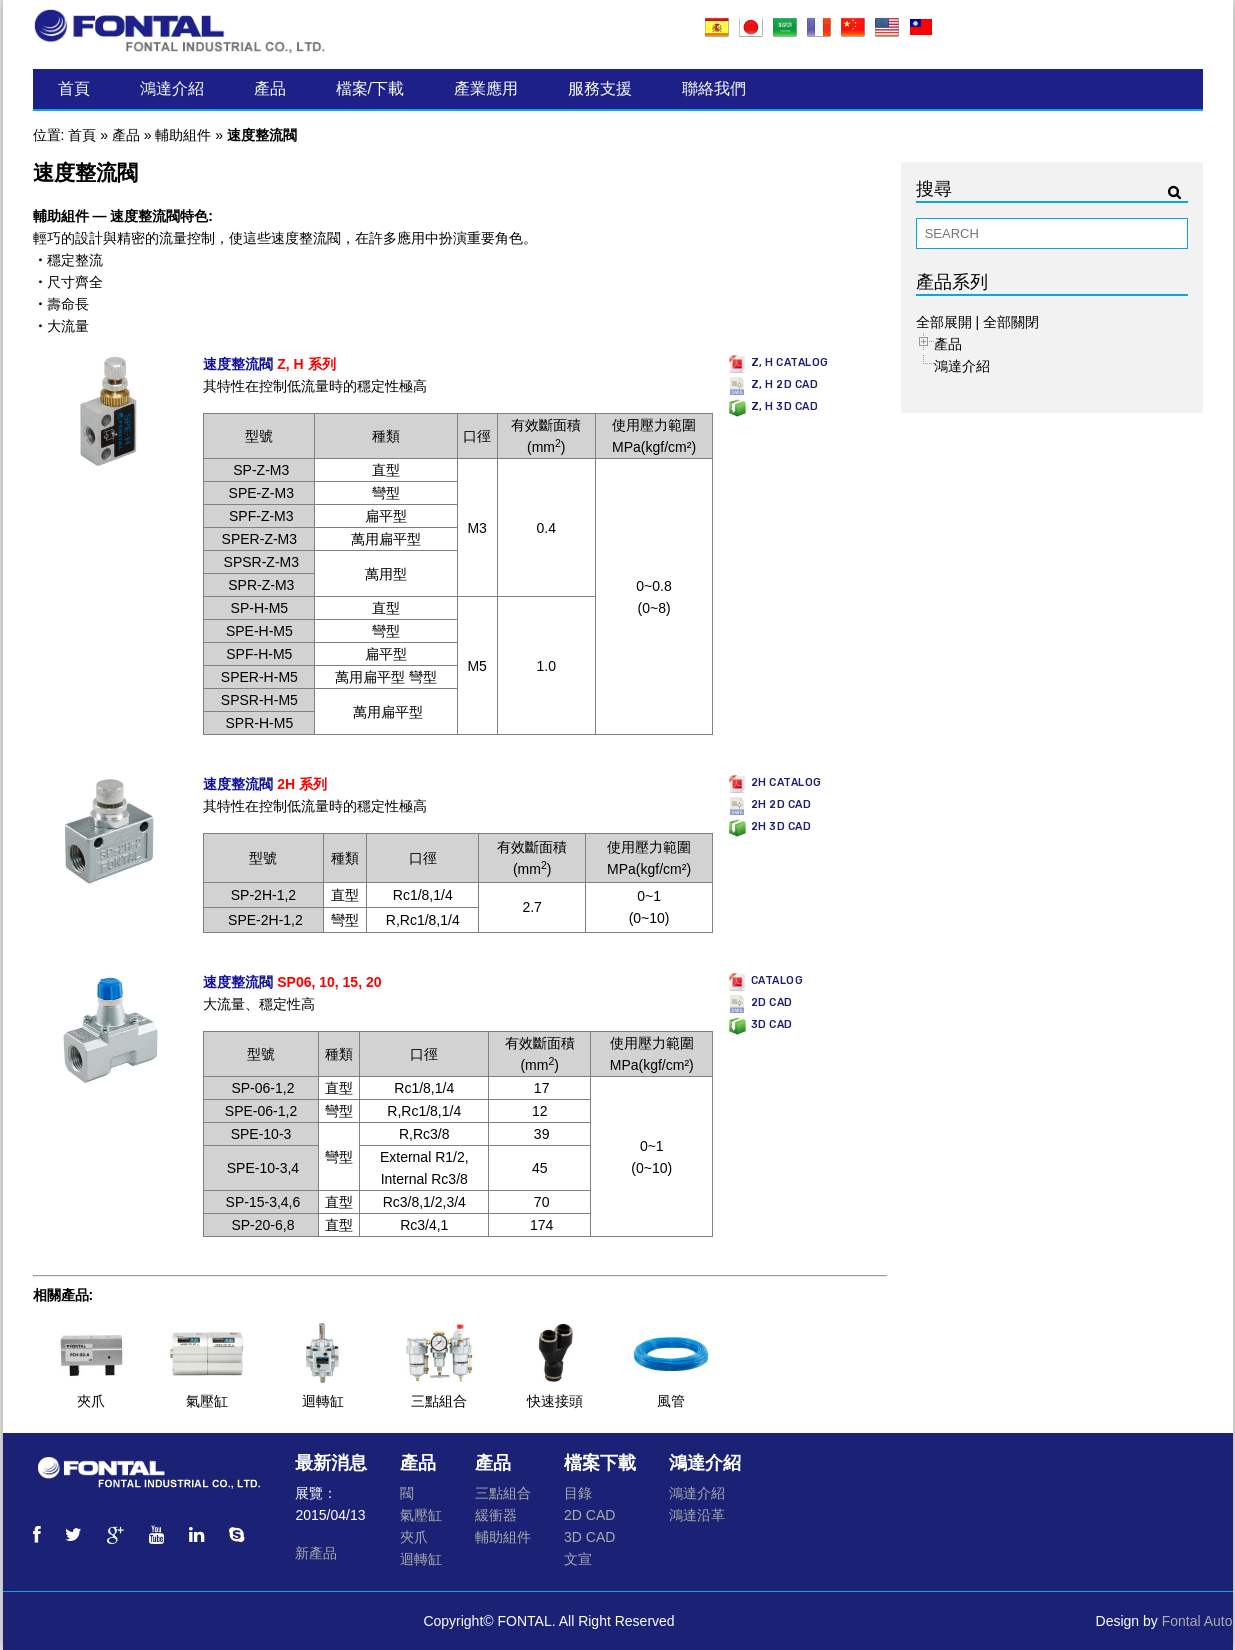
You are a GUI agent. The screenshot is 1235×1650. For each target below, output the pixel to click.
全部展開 (944, 322)
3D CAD (589, 1537)
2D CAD (589, 1515)
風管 (671, 1401)
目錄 (578, 1493)
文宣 (578, 1559)
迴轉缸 (323, 1401)
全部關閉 (1011, 322)
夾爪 (91, 1401)
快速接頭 (555, 1401)
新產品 (316, 1553)
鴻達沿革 (697, 1515)
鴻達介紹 (172, 88)
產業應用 (486, 88)
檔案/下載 (370, 88)
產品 (270, 88)
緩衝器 (496, 1515)
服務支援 (600, 88)
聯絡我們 (714, 88)
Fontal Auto (1197, 1621)
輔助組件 (183, 135)
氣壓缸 (207, 1401)
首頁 (74, 88)
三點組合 (439, 1401)
